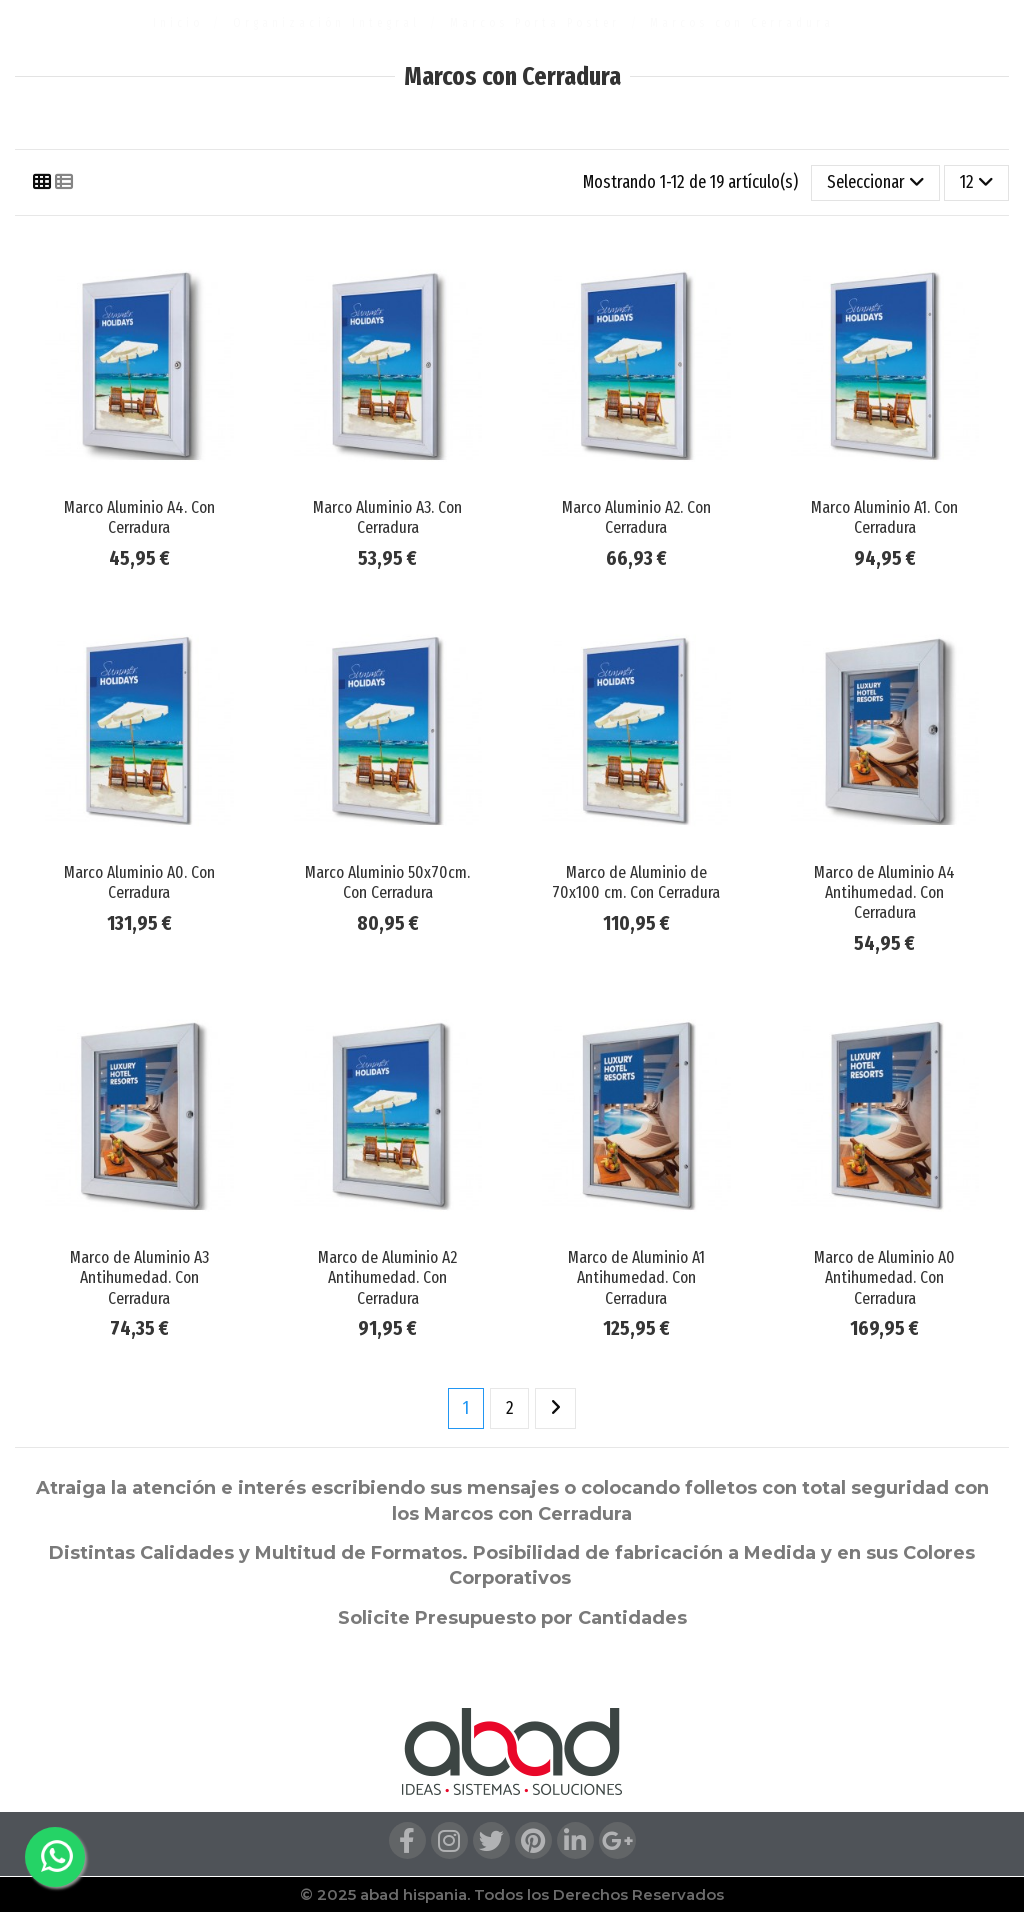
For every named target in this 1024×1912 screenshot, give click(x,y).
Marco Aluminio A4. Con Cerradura (139, 517)
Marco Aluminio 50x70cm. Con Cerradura (387, 882)
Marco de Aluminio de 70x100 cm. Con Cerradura (636, 882)
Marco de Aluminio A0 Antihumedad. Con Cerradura (884, 1278)
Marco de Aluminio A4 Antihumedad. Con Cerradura (884, 893)
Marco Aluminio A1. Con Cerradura (884, 517)
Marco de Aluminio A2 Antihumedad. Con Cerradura (387, 1278)
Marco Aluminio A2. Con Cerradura (636, 517)
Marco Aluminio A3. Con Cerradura (387, 517)
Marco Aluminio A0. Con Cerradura (139, 882)
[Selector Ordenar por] (875, 183)
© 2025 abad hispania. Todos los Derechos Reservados (512, 1894)
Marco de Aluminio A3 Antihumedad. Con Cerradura (139, 1278)
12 (977, 182)
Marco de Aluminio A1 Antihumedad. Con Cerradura (636, 1278)
